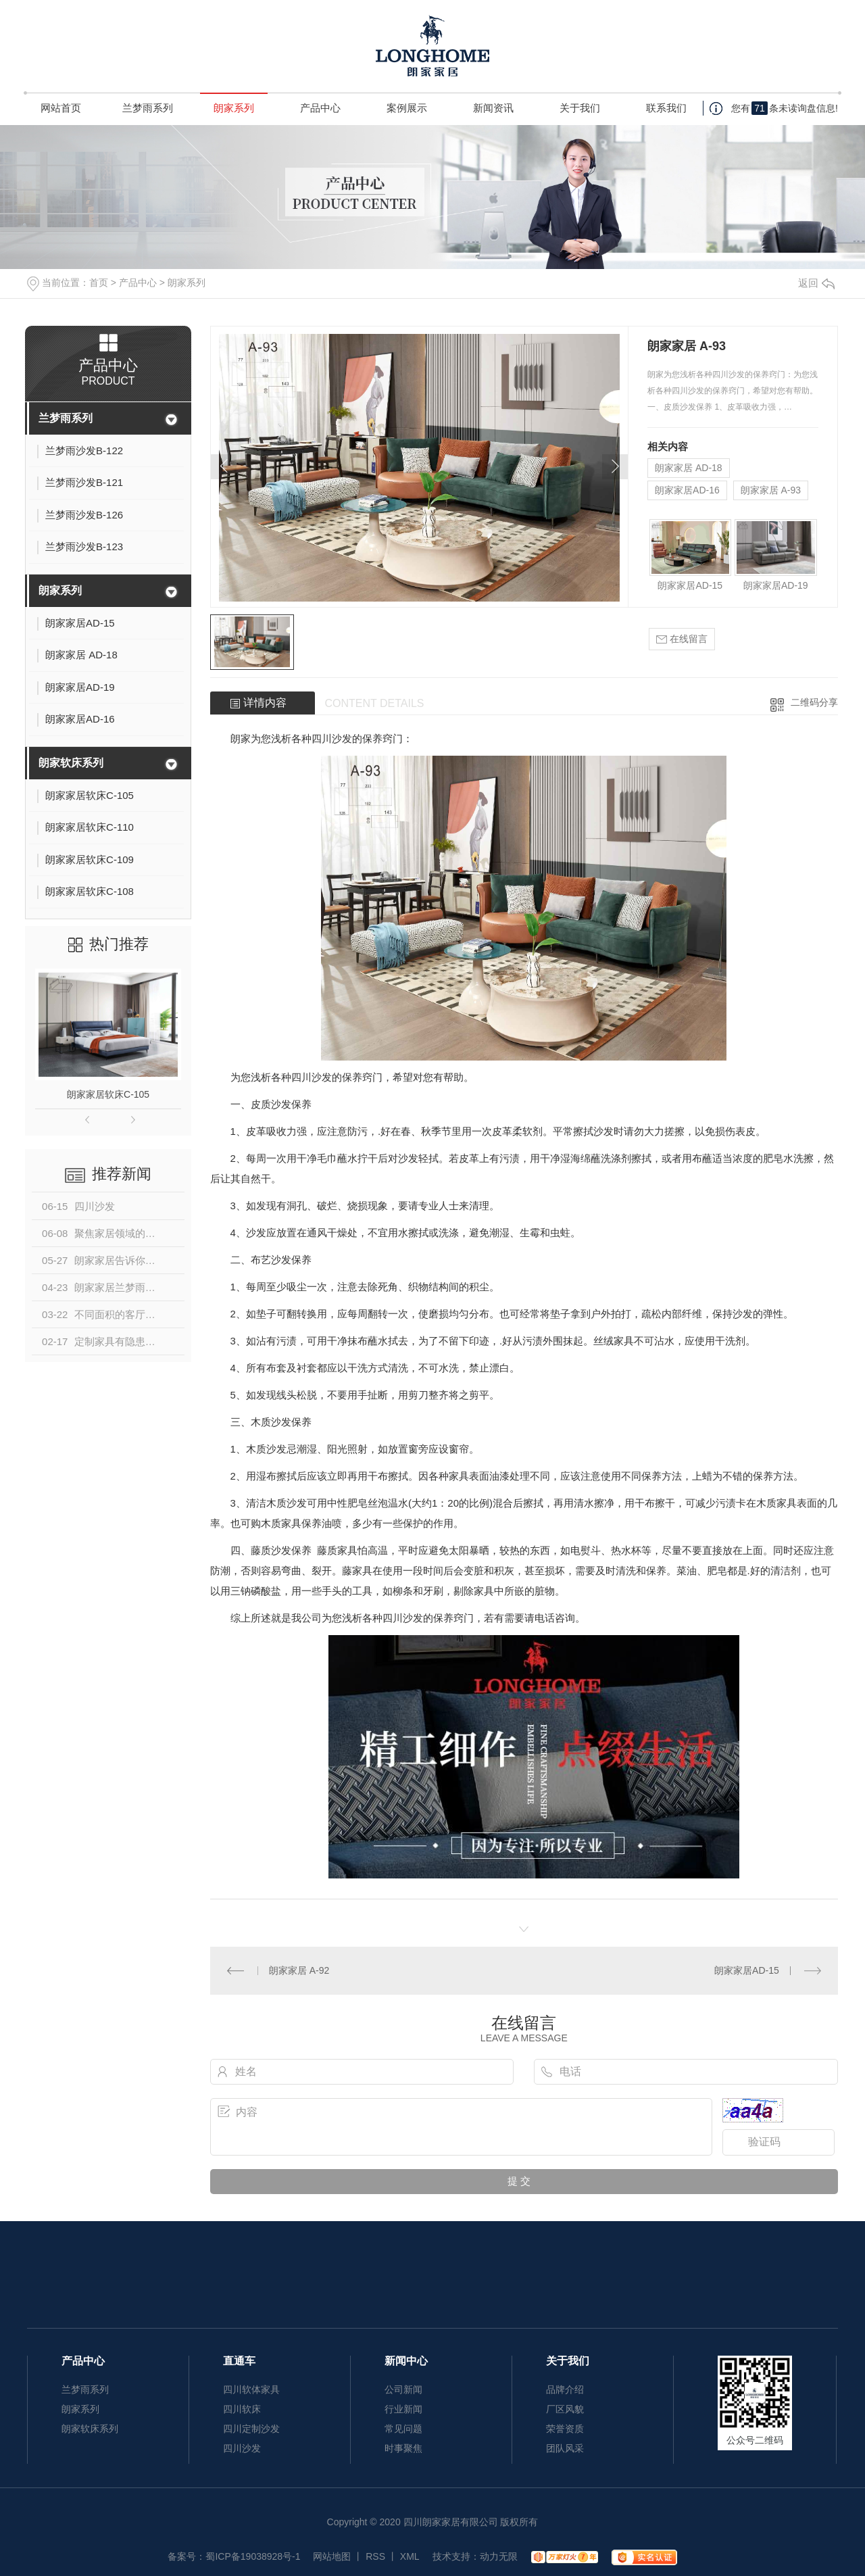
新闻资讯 (493, 108)
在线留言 (682, 639)
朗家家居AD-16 (687, 490)
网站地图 (332, 2556)
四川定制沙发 (251, 2428)
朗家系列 (234, 108)
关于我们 (580, 108)
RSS (375, 2556)
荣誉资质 (565, 2428)
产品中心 (320, 108)
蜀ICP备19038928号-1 (252, 2556)
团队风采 (565, 2448)
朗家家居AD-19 (775, 585)
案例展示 (407, 108)
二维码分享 (814, 702)
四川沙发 (332, 738)
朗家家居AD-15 (690, 585)
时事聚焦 (403, 2448)
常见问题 (403, 2428)
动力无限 (499, 2556)
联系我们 (666, 108)
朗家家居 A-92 (299, 1970)
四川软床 (242, 2409)
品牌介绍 (565, 2389)
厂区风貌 (565, 2409)
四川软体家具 (251, 2389)
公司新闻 (403, 2389)
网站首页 (61, 108)
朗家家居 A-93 (771, 490)
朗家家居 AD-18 (688, 467)
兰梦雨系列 (147, 108)
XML (410, 2556)
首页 (98, 282)
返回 (816, 283)
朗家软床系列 (71, 763)
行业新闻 (403, 2409)
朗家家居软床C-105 (108, 1094)
